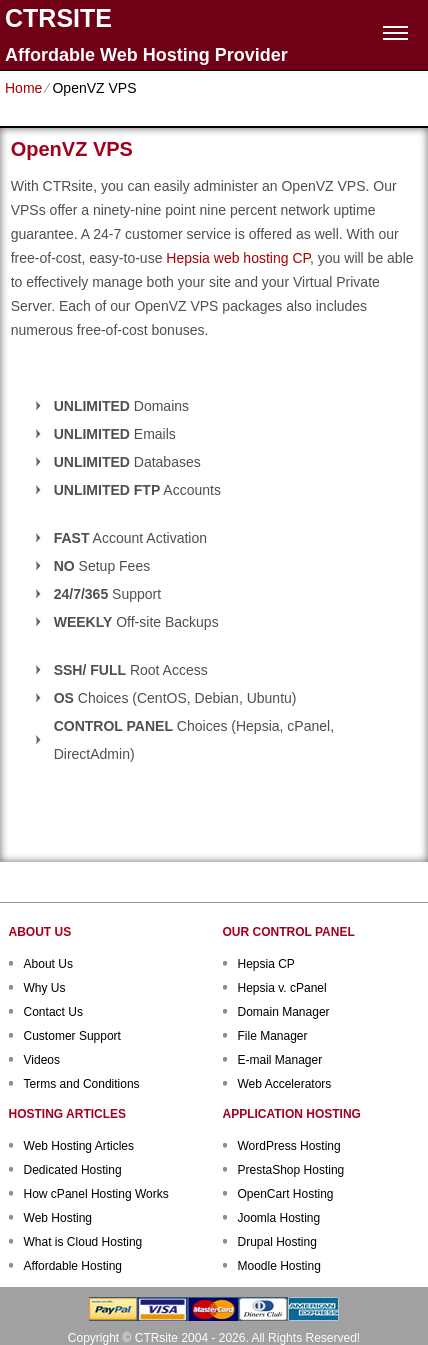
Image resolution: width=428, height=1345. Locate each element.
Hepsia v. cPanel (282, 988)
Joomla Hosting (279, 1218)
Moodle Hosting (279, 1266)
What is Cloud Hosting (83, 1242)
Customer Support (72, 1036)
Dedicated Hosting (73, 1170)
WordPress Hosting (289, 1146)
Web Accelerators (285, 1084)
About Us (48, 964)
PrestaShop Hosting (291, 1170)
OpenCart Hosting (286, 1194)
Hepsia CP (266, 964)
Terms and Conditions (82, 1084)
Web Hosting (58, 1218)
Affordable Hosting (73, 1266)
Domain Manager (284, 1012)
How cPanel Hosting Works (96, 1194)
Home (23, 88)
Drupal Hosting (277, 1242)
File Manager (273, 1036)
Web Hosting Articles (79, 1146)
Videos (42, 1060)
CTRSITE (58, 18)
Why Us (45, 988)
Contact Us (53, 1012)
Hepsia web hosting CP (238, 258)
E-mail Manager (280, 1060)
